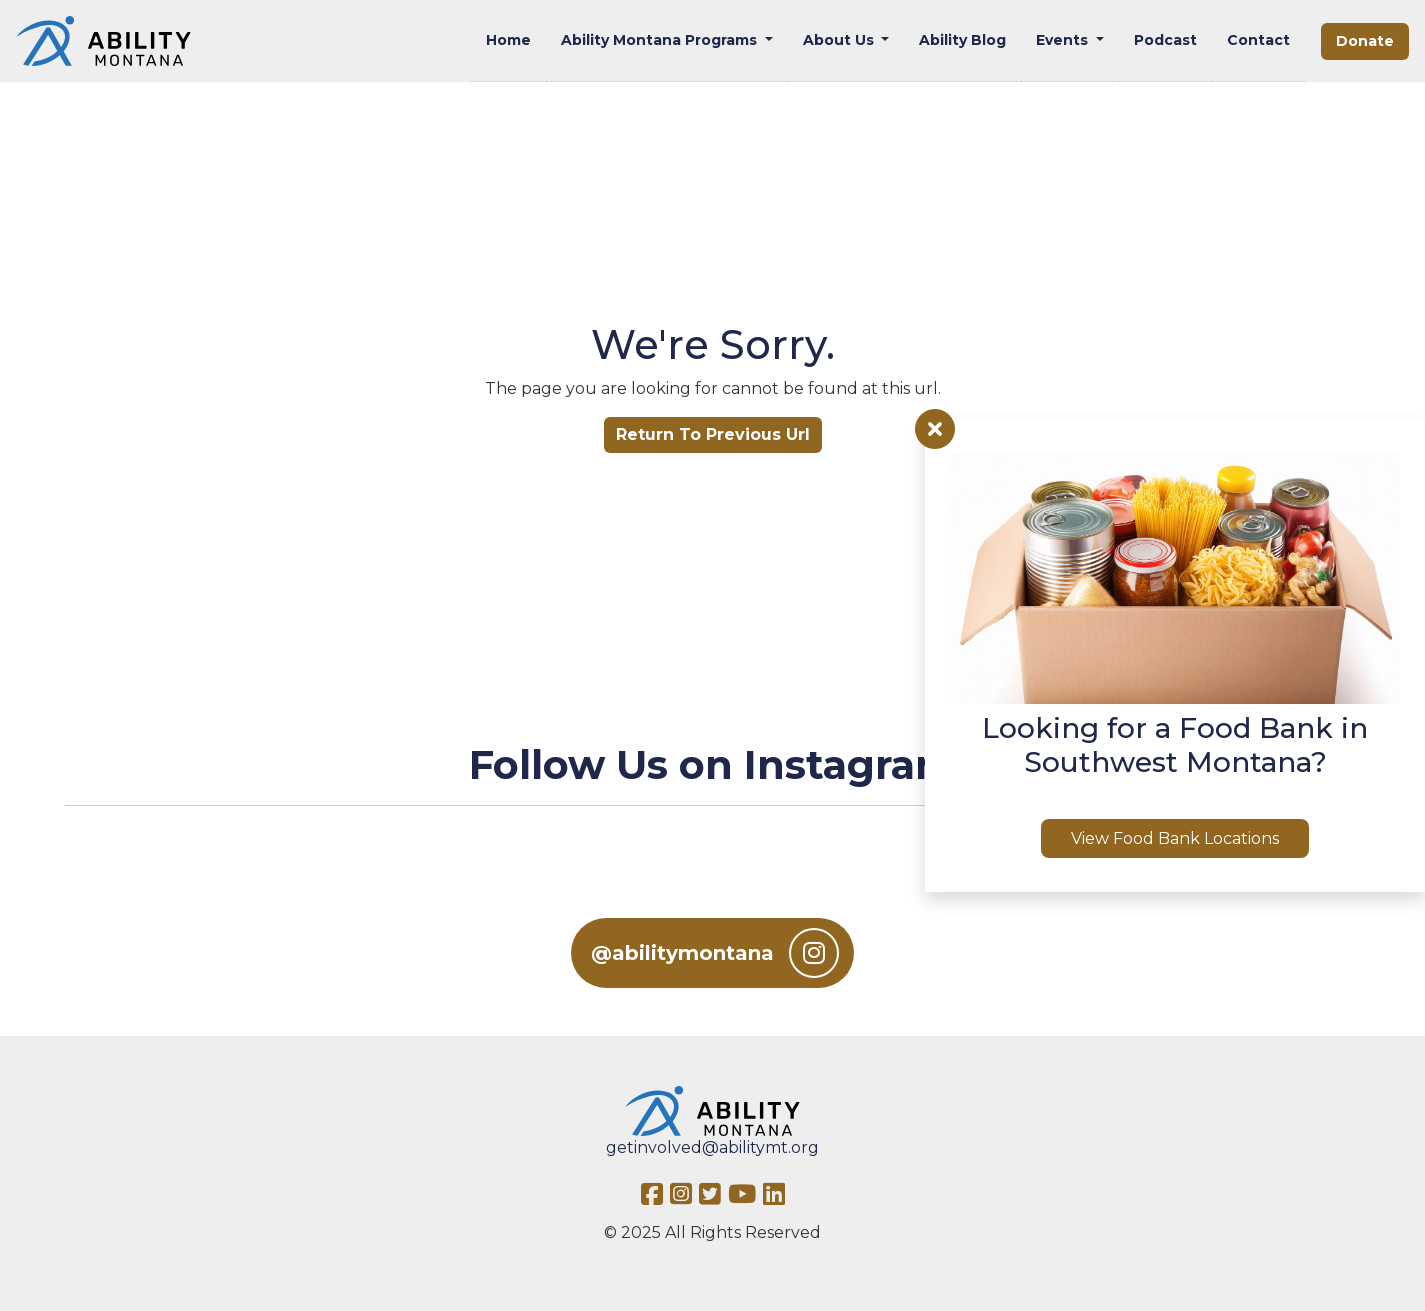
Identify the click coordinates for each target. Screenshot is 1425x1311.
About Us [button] (840, 40)
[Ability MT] (103, 41)
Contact (1258, 40)
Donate (1365, 41)
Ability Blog (962, 40)
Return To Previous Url (713, 434)
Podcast (1165, 40)
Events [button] (1064, 40)
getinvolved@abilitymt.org (712, 1147)
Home (508, 40)
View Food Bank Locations (1175, 838)
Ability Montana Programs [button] (661, 40)
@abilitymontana (715, 953)
